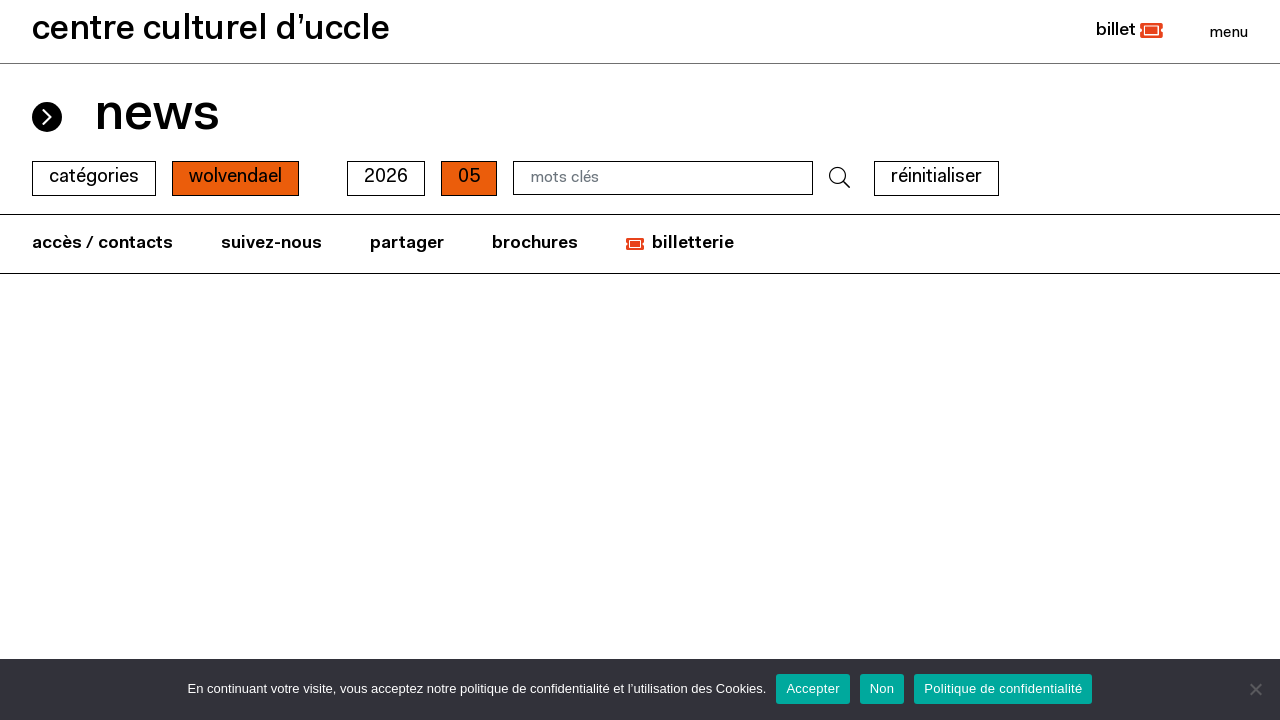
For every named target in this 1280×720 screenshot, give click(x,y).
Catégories (94, 177)
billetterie (693, 243)
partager (407, 243)
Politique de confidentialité (1003, 688)
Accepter (812, 688)
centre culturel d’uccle (211, 30)
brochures (535, 243)
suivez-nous (271, 243)
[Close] (1228, 32)
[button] (1129, 31)
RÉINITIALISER (936, 177)
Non (882, 688)
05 (469, 177)
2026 (386, 177)
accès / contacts (102, 243)
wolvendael (235, 177)
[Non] (1255, 689)
